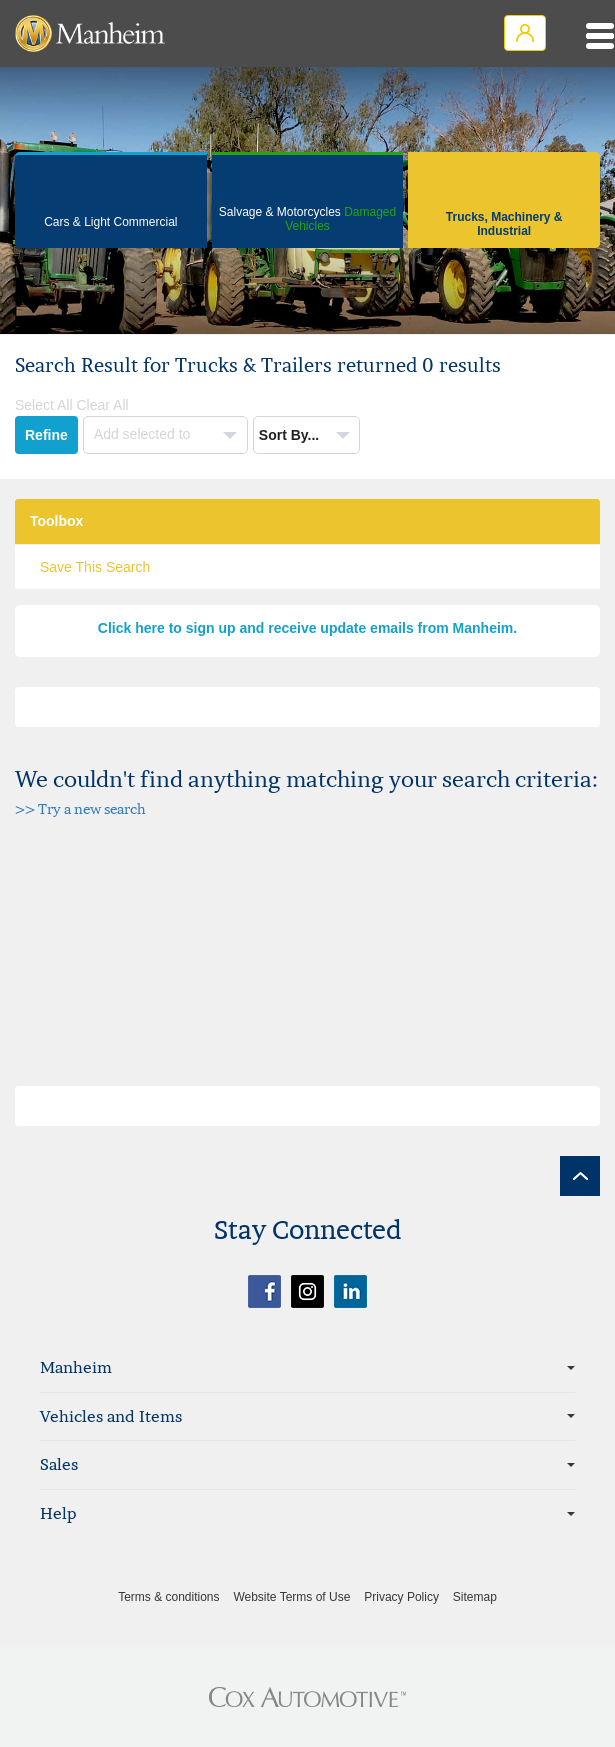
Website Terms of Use (291, 1597)
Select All (44, 405)
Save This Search (95, 567)
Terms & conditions (168, 1597)
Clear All (102, 405)
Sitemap (475, 1597)
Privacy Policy (401, 1597)
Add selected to (144, 434)
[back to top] (580, 1176)
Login (525, 33)
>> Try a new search (80, 808)
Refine (46, 435)
